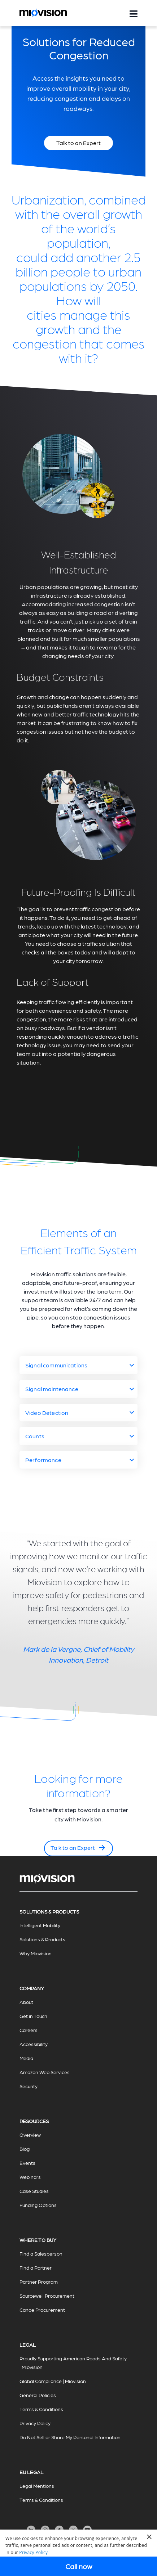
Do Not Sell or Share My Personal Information (70, 2437)
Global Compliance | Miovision (52, 2381)
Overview (30, 2134)
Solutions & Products (42, 1939)
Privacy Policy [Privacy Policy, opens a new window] (33, 2552)
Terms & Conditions (41, 2409)
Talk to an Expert (78, 1847)
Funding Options (38, 2205)
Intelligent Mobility (39, 1925)
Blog (24, 2149)
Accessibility (33, 2044)
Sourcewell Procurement (46, 2295)
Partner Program (38, 2281)
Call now (78, 2566)
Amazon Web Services (44, 2072)
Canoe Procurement (42, 2309)
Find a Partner (35, 2267)
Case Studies (34, 2191)
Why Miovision (35, 1953)
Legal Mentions (36, 2486)
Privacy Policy (35, 2423)
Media (26, 2058)
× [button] (149, 2537)
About (26, 2002)
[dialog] (78, 2553)
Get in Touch (33, 2016)
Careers (28, 2030)
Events (27, 2163)
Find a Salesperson (40, 2253)
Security (28, 2086)
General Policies (37, 2395)
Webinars (30, 2177)
